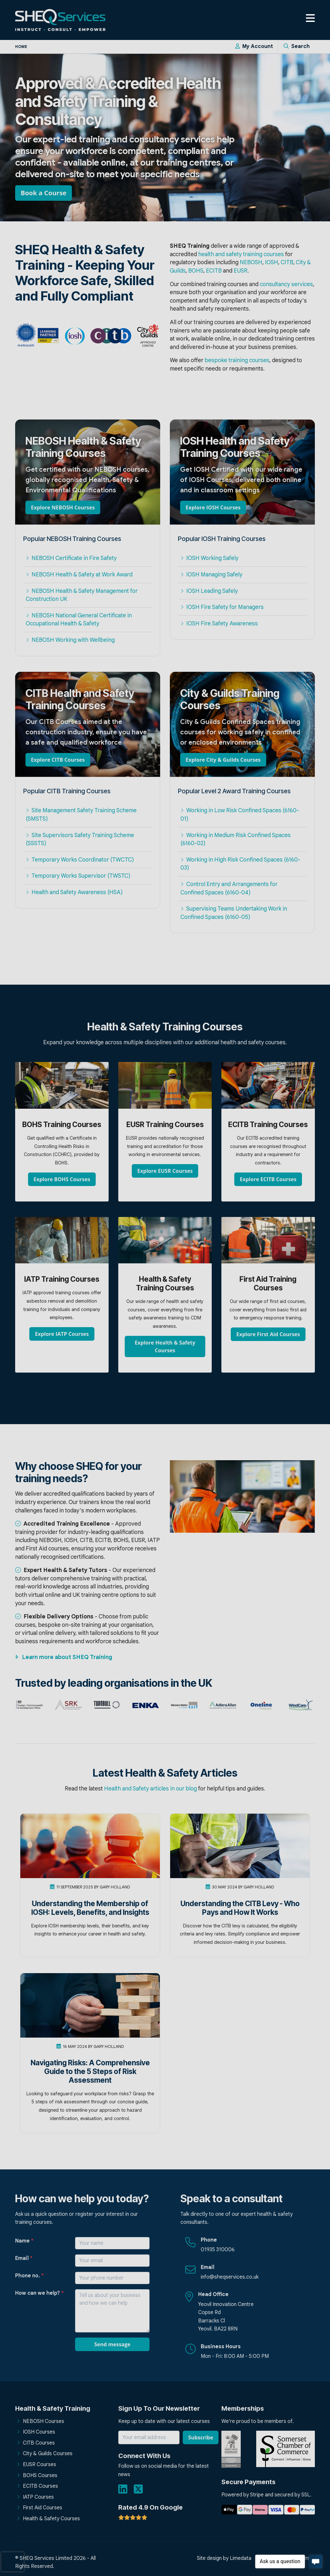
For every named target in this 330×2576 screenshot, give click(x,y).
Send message (112, 2344)
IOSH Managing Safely (211, 574)
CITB (287, 262)
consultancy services (286, 284)
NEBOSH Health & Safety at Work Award (79, 574)
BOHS (195, 270)
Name (24, 2241)
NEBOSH (251, 262)
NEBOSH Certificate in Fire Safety (71, 558)
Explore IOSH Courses (213, 507)
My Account (254, 46)
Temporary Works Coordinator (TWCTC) (80, 859)
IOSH (271, 262)
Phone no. (29, 2275)
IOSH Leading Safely (209, 590)
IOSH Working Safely (209, 558)
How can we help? (39, 2293)
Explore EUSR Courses (165, 1170)
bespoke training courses (237, 360)
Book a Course (43, 192)
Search (297, 46)
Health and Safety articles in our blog (150, 1788)
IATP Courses (38, 2497)
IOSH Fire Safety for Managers (222, 607)
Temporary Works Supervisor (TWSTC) (78, 875)
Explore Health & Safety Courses (165, 1346)
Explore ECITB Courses (268, 1179)
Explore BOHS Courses (62, 1179)
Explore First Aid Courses (268, 1334)
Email (24, 2258)
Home (21, 46)
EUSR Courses (39, 2464)
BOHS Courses (40, 2475)
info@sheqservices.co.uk (229, 2277)
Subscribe (200, 2437)
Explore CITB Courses (58, 759)
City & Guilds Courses (48, 2453)
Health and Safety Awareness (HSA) (74, 892)
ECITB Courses (40, 2486)
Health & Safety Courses (51, 2518)
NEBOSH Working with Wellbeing (70, 639)
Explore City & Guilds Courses (223, 759)
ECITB (214, 270)
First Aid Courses (42, 2507)
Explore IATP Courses (62, 1333)
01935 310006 (218, 2249)
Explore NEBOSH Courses (63, 507)
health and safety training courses (241, 254)
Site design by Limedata (224, 2558)
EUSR (241, 270)
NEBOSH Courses (43, 2421)
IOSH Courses (39, 2432)
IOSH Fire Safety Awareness (219, 623)
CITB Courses (39, 2443)
